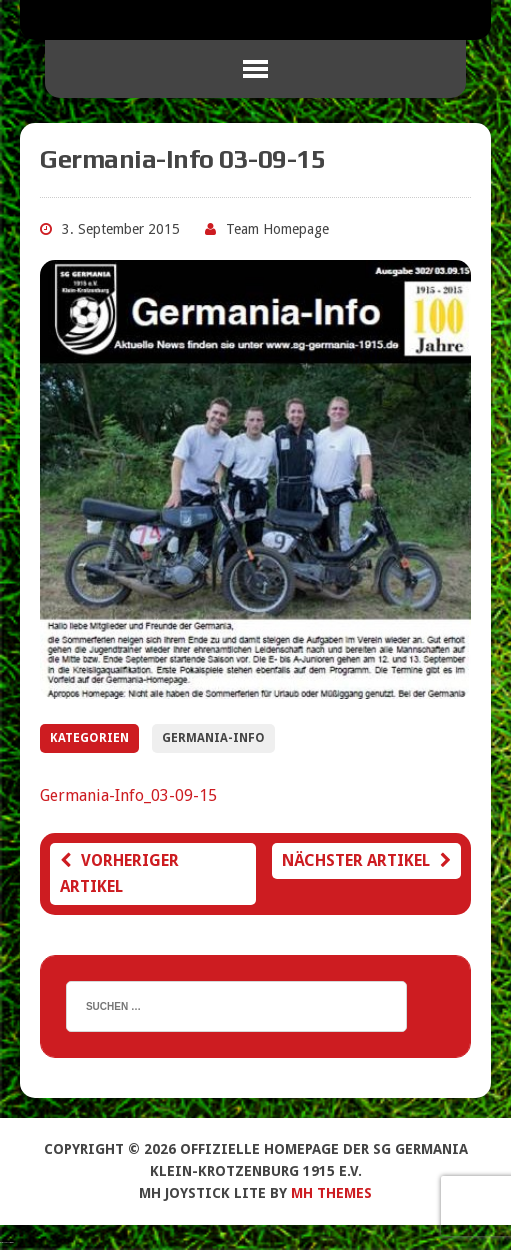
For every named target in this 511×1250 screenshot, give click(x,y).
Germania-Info (213, 738)
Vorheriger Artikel (119, 873)
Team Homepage (277, 229)
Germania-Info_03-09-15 (128, 795)
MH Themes (331, 1193)
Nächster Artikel (366, 860)
